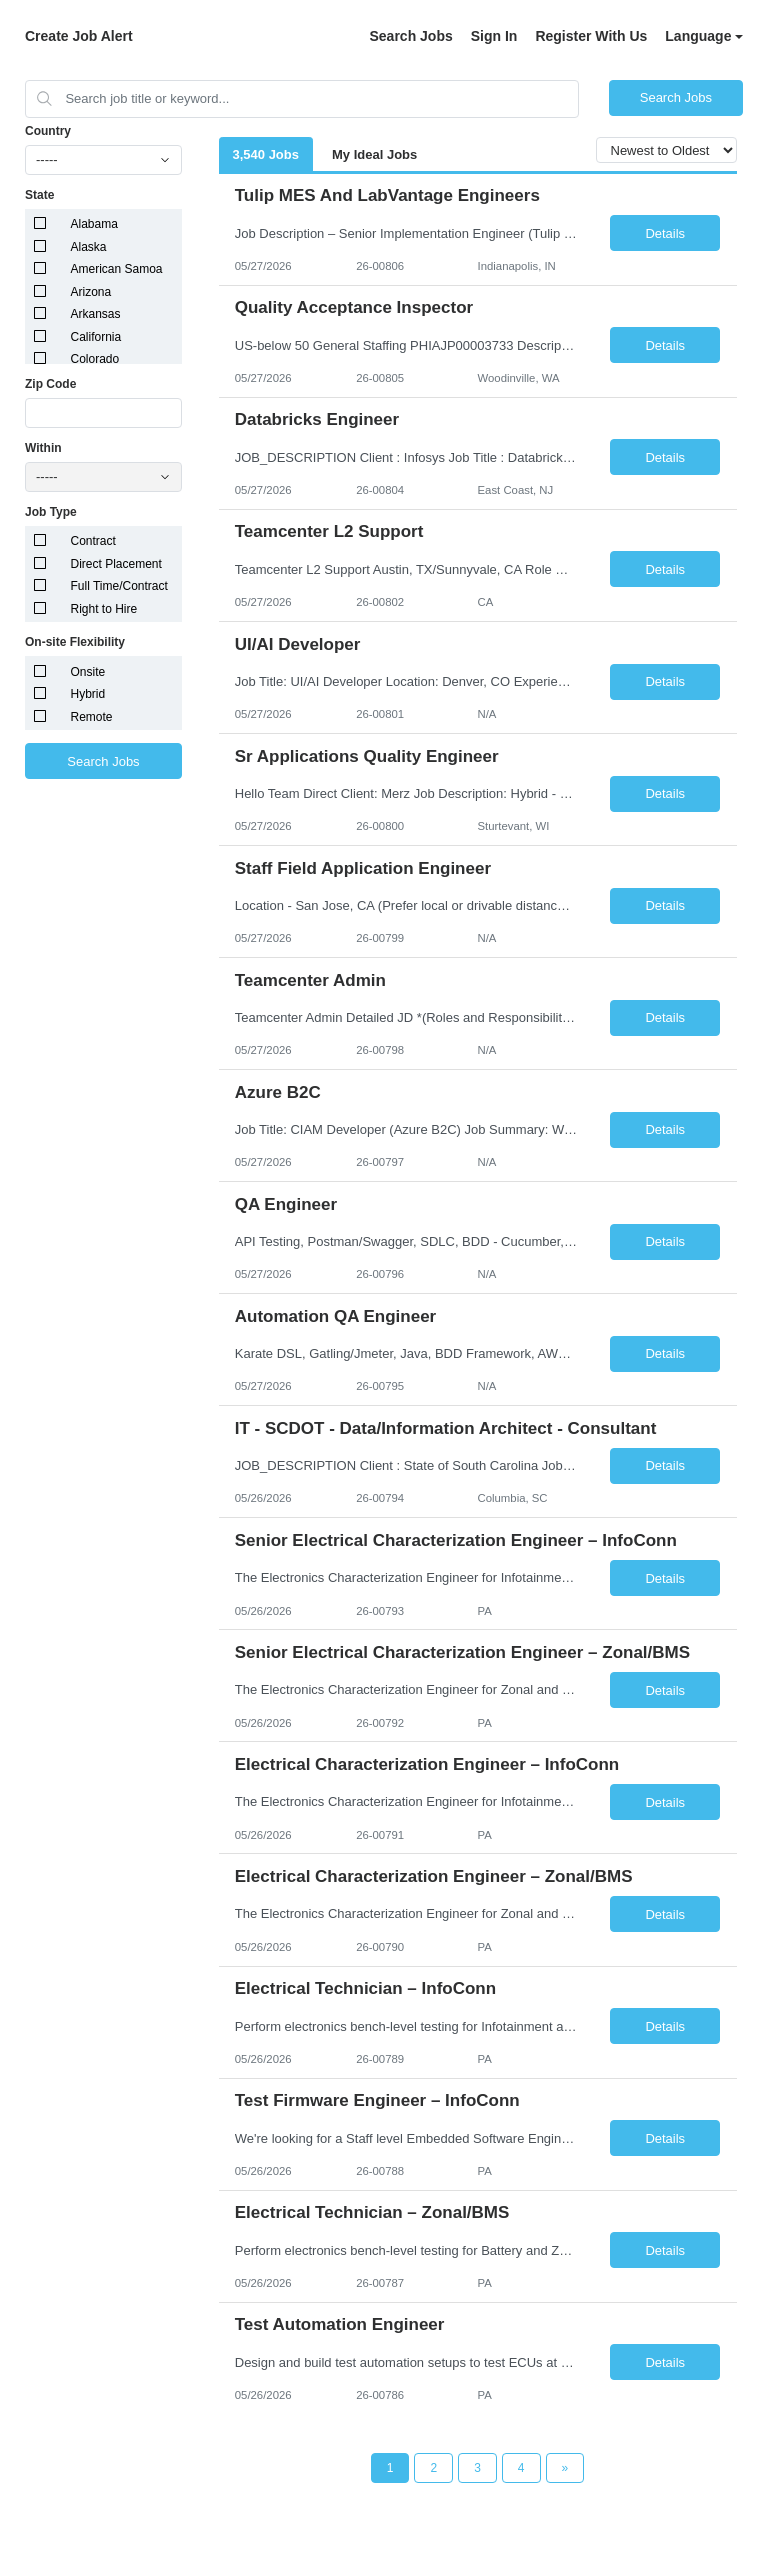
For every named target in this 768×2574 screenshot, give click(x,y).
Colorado (95, 359)
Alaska (89, 247)
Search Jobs (410, 36)
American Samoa (117, 269)
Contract (93, 541)
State (39, 195)
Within (43, 448)
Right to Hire (104, 609)
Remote (92, 717)
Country (48, 131)
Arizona (91, 292)
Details (665, 233)
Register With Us (591, 36)
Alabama (94, 224)
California (96, 337)
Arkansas (96, 314)
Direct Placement (116, 564)
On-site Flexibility (75, 642)
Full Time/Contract (119, 586)
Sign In (494, 36)
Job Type (51, 512)
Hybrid (88, 694)
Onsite (88, 672)
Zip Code (50, 384)
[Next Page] (565, 2468)
